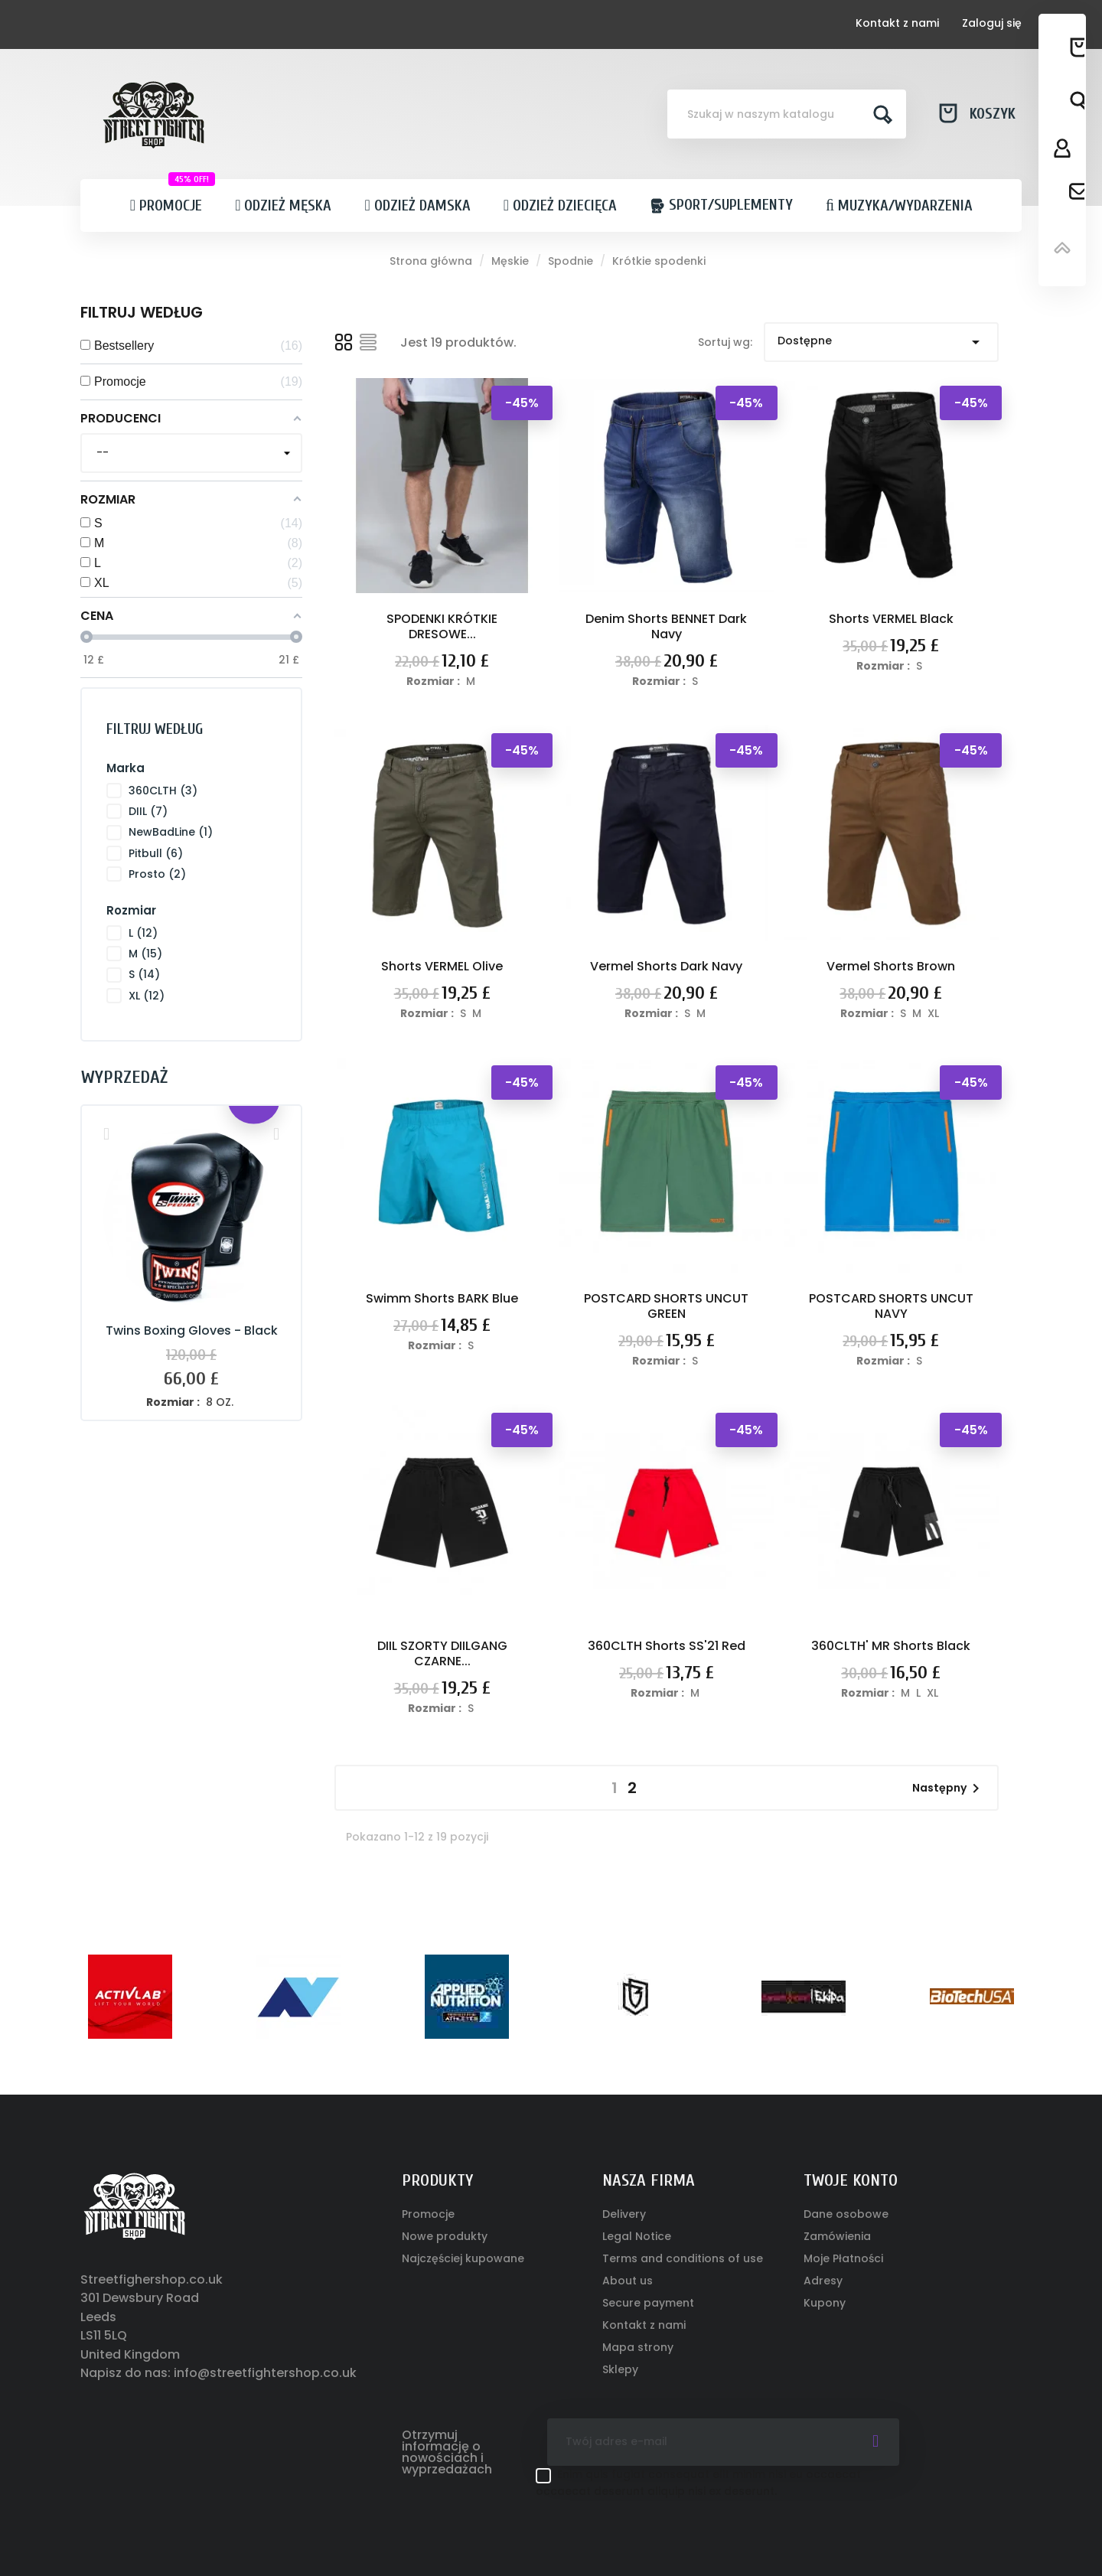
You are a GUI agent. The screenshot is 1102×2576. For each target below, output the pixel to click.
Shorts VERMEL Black (891, 619)
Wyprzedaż (124, 1077)
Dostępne (881, 342)
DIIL (148, 811)
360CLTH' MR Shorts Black (890, 1646)
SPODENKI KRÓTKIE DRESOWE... (441, 626)
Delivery (624, 2214)
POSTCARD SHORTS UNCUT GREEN (666, 1306)
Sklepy (620, 2369)
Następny (948, 1788)
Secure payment (648, 2302)
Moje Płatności (843, 2258)
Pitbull (156, 853)
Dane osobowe (846, 2214)
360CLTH (163, 790)
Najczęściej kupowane (463, 2258)
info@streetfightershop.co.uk (265, 2373)
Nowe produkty (444, 2236)
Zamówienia (837, 2236)
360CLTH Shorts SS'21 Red (666, 1646)
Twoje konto (851, 2180)
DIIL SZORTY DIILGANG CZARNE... (442, 1653)
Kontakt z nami (897, 23)
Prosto (157, 874)
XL (147, 995)
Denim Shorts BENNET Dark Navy (666, 626)
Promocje (428, 2214)
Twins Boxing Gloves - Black (192, 1330)
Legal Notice (636, 2236)
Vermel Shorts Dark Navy (666, 966)
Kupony (825, 2302)
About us (627, 2280)
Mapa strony (637, 2347)
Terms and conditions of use (682, 2258)
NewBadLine (171, 832)
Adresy (823, 2280)
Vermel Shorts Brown (890, 966)
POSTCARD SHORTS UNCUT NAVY (891, 1306)
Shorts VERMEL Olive (442, 966)
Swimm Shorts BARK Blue (442, 1298)
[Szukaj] (786, 114)
